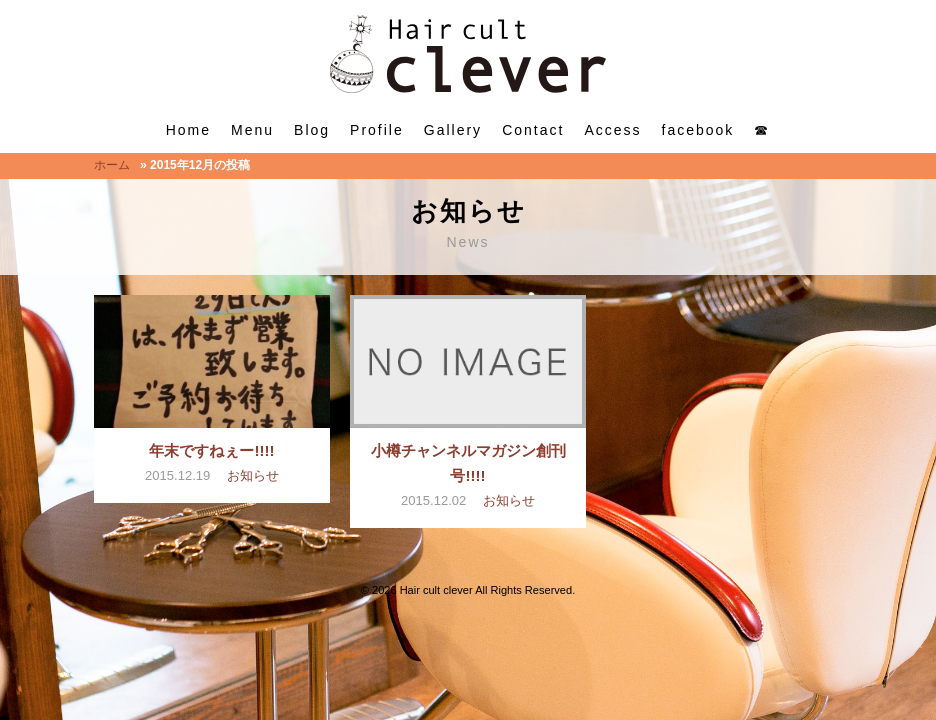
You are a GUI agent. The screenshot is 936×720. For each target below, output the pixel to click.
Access (612, 130)
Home (188, 130)
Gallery (453, 130)
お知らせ (253, 475)
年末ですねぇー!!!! (211, 450)
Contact (533, 130)
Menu (252, 130)
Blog (312, 130)
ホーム (112, 165)
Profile (377, 130)
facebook (698, 130)
